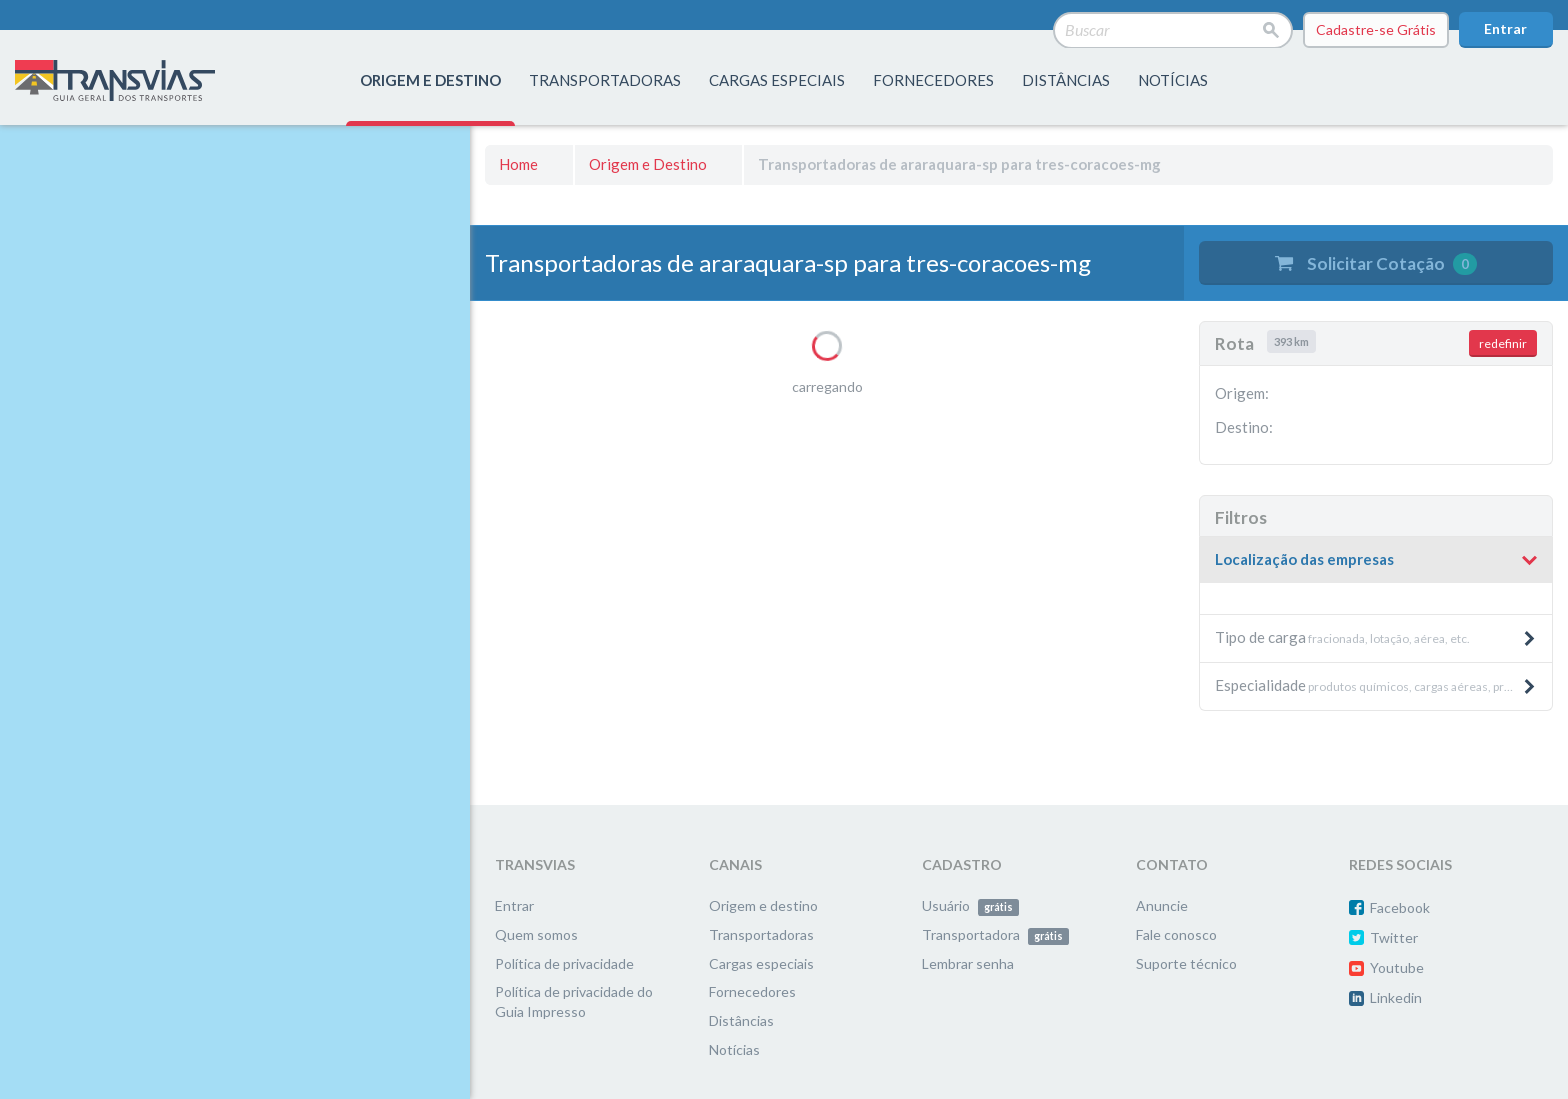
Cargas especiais (777, 80)
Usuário (970, 905)
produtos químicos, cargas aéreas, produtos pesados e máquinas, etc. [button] (1383, 685)
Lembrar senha (968, 963)
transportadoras (605, 80)
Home (518, 164)
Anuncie (1162, 905)
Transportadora (995, 934)
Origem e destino (763, 905)
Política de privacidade (564, 963)
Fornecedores (752, 991)
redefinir (1503, 343)
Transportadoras (761, 934)
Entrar (1505, 28)
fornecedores (933, 80)
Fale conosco (1176, 934)
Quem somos (536, 934)
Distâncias (741, 1020)
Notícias (1173, 80)
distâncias (1066, 80)
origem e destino (430, 80)
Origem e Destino (648, 164)
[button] (1376, 560)
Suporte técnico (1186, 963)
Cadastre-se (1376, 30)
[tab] (1376, 560)
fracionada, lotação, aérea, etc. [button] (1376, 637)
